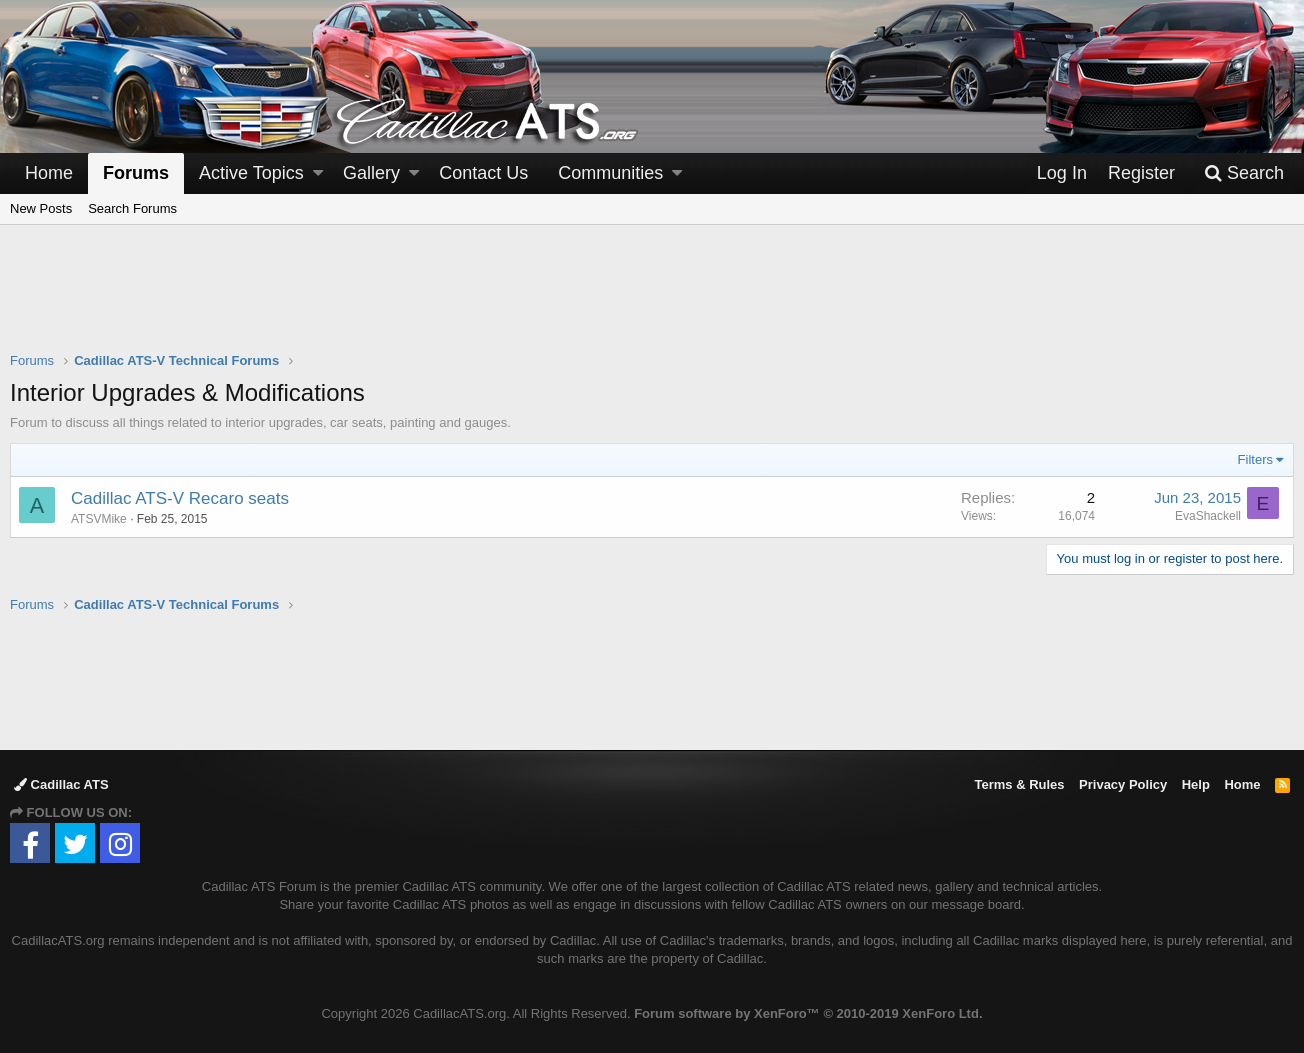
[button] (318, 173)
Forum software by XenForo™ (808, 1013)
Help (1196, 784)
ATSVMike (99, 519)
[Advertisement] (652, 301)
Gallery (371, 173)
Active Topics (251, 173)
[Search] (1244, 173)
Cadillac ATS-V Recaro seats (180, 498)
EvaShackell (1208, 516)
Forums (136, 173)
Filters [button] (1255, 459)
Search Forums (132, 208)
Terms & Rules (1019, 784)
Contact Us (483, 173)
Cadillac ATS (61, 784)
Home (49, 173)
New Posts (41, 208)
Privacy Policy (1123, 784)
